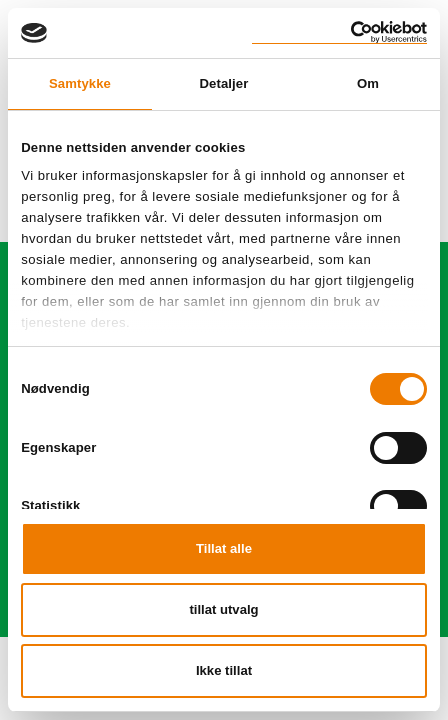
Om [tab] (368, 83)
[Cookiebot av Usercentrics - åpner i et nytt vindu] (339, 32)
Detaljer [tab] (224, 83)
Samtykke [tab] (80, 83)
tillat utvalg (223, 609)
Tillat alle (224, 548)
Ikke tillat (224, 670)
